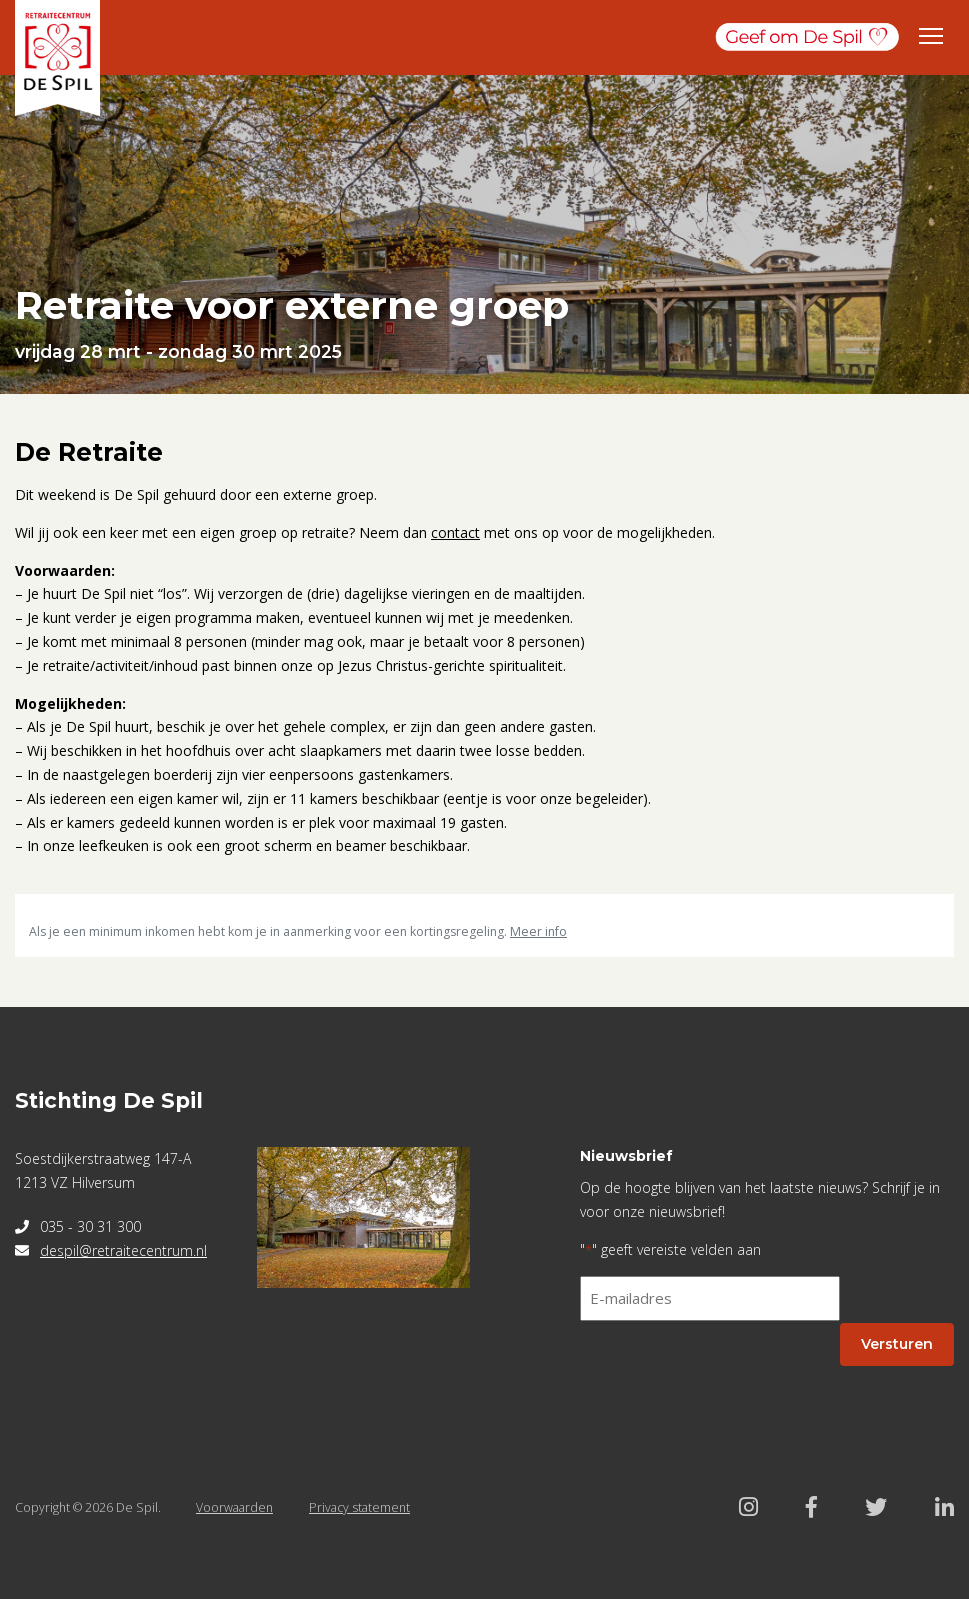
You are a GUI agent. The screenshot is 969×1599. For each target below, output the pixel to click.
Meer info (538, 931)
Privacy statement (359, 1507)
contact (455, 532)
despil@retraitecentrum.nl (123, 1250)
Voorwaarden (234, 1507)
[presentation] (732, 1376)
